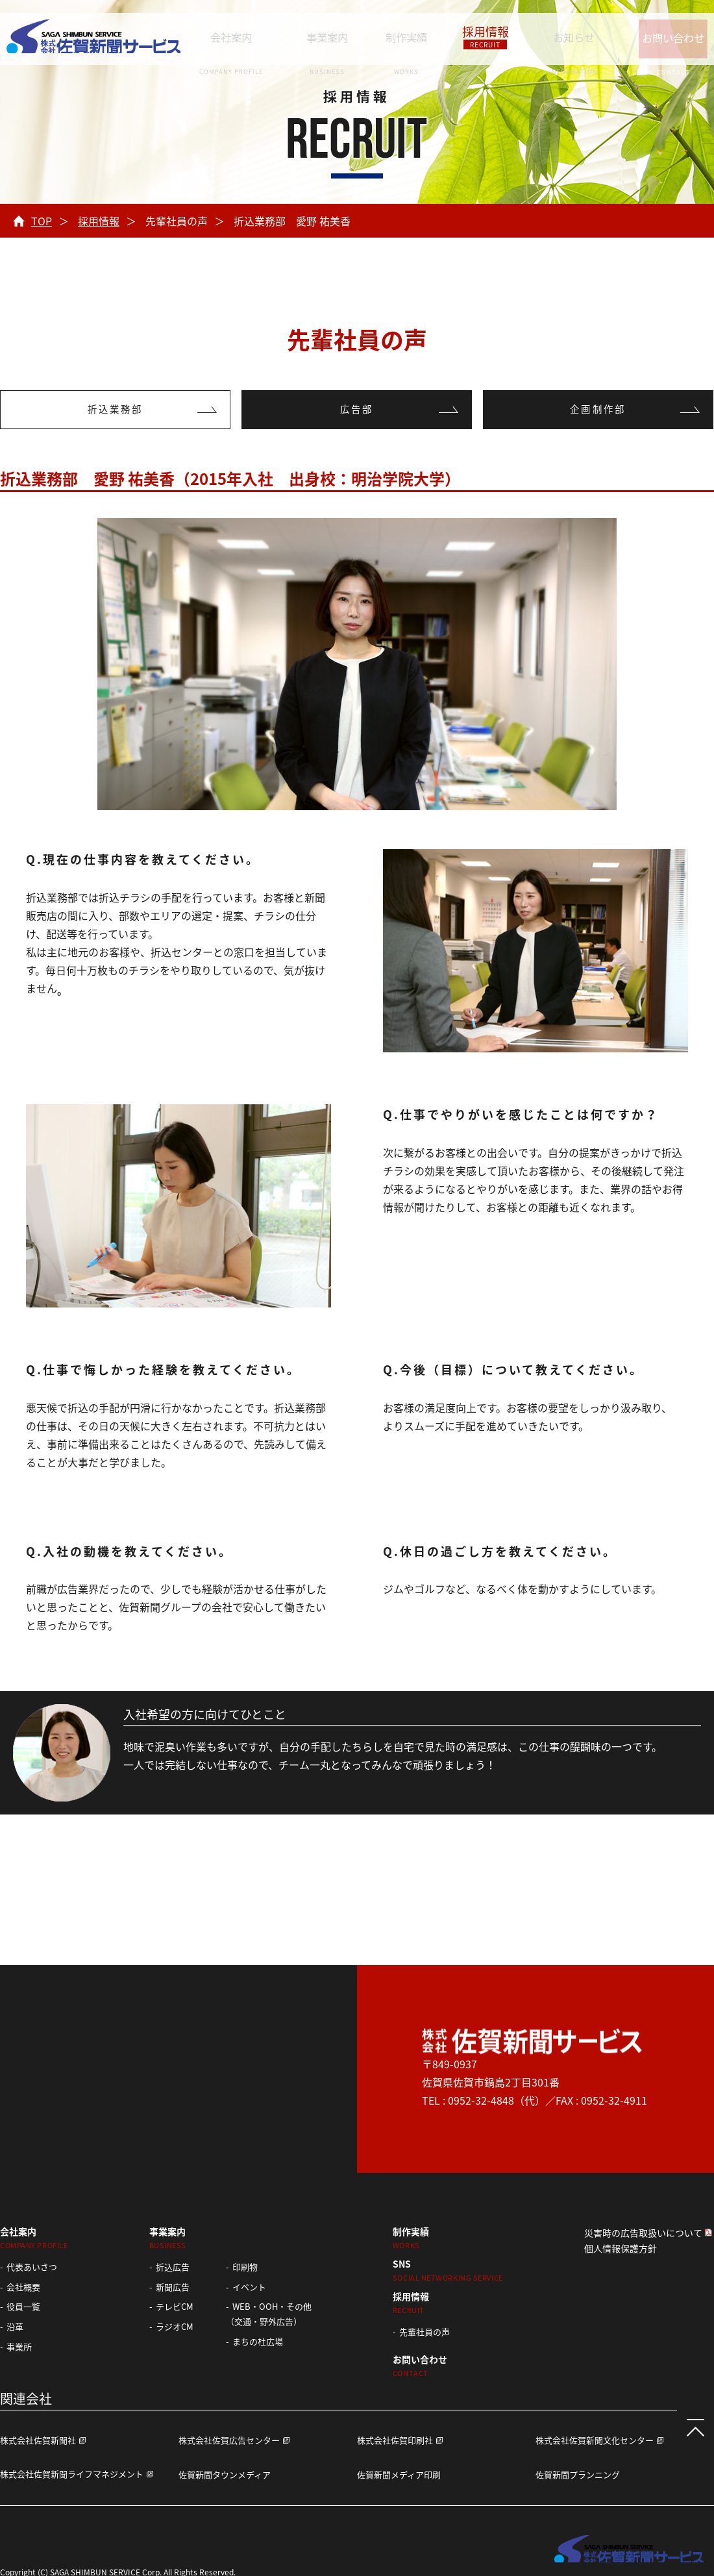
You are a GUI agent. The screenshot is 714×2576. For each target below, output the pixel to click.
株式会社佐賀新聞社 (38, 2440)
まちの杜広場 (257, 2341)
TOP (41, 221)
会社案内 (233, 36)
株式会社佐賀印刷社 (395, 2440)
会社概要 (23, 2287)
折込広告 (173, 2266)
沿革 (14, 2326)
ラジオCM (174, 2326)
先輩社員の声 (424, 2331)
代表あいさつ (31, 2266)
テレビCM (174, 2306)
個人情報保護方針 (620, 2248)
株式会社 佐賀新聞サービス (93, 38)
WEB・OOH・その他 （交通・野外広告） (269, 2313)
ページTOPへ (688, 2420)
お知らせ (553, 36)
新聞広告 (173, 2287)
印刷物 (245, 2266)
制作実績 (398, 36)
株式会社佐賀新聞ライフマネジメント (71, 2474)
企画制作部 (598, 409)
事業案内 (324, 36)
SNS (448, 2270)
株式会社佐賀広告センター (229, 2440)
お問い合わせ (659, 36)
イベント (249, 2287)
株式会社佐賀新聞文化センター (595, 2440)
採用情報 (471, 36)
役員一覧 (23, 2306)
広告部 (357, 409)
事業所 (19, 2346)
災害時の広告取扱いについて (643, 2232)
